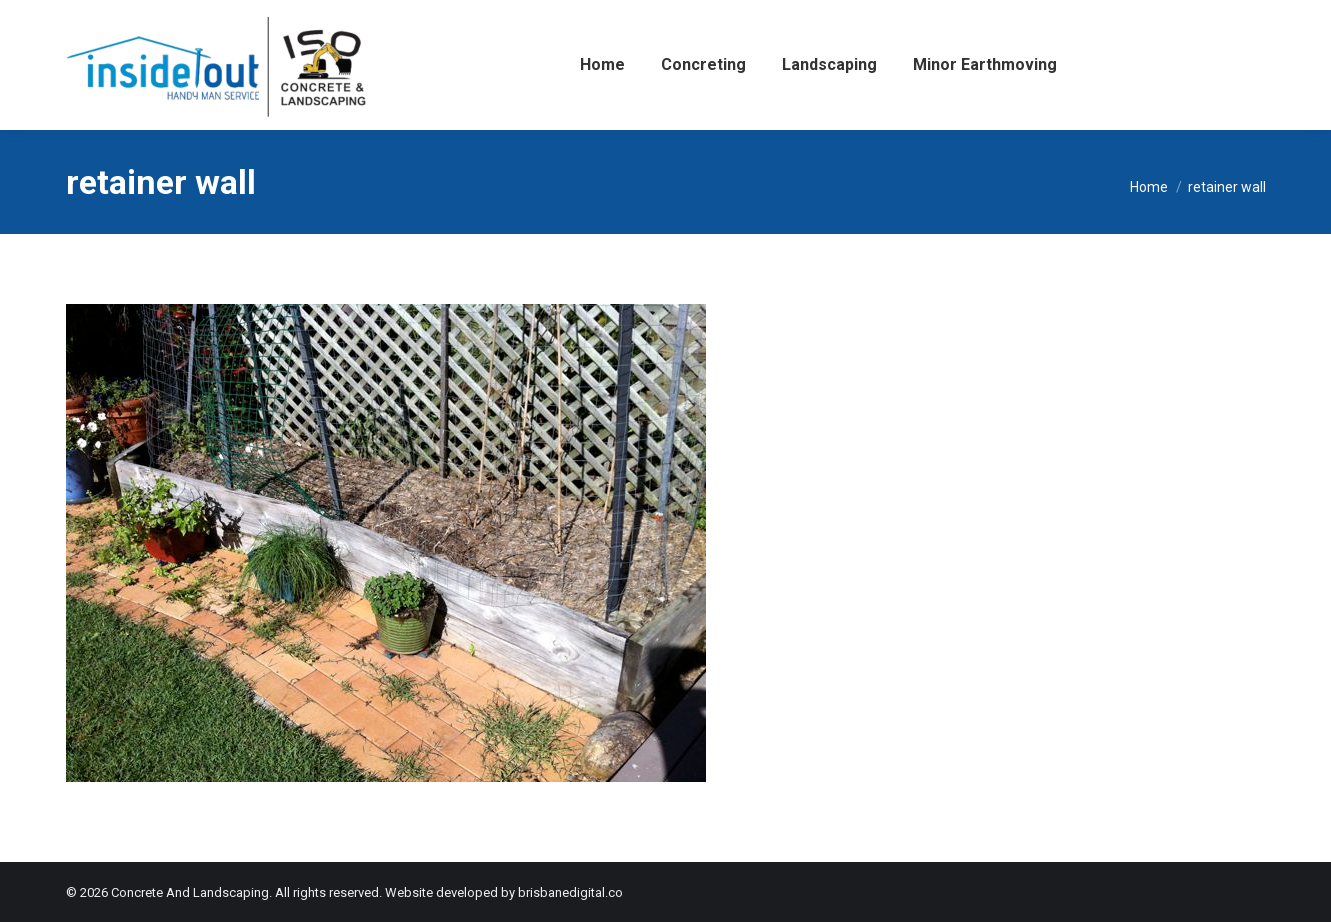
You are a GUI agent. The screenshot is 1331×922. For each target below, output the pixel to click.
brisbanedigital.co (570, 892)
